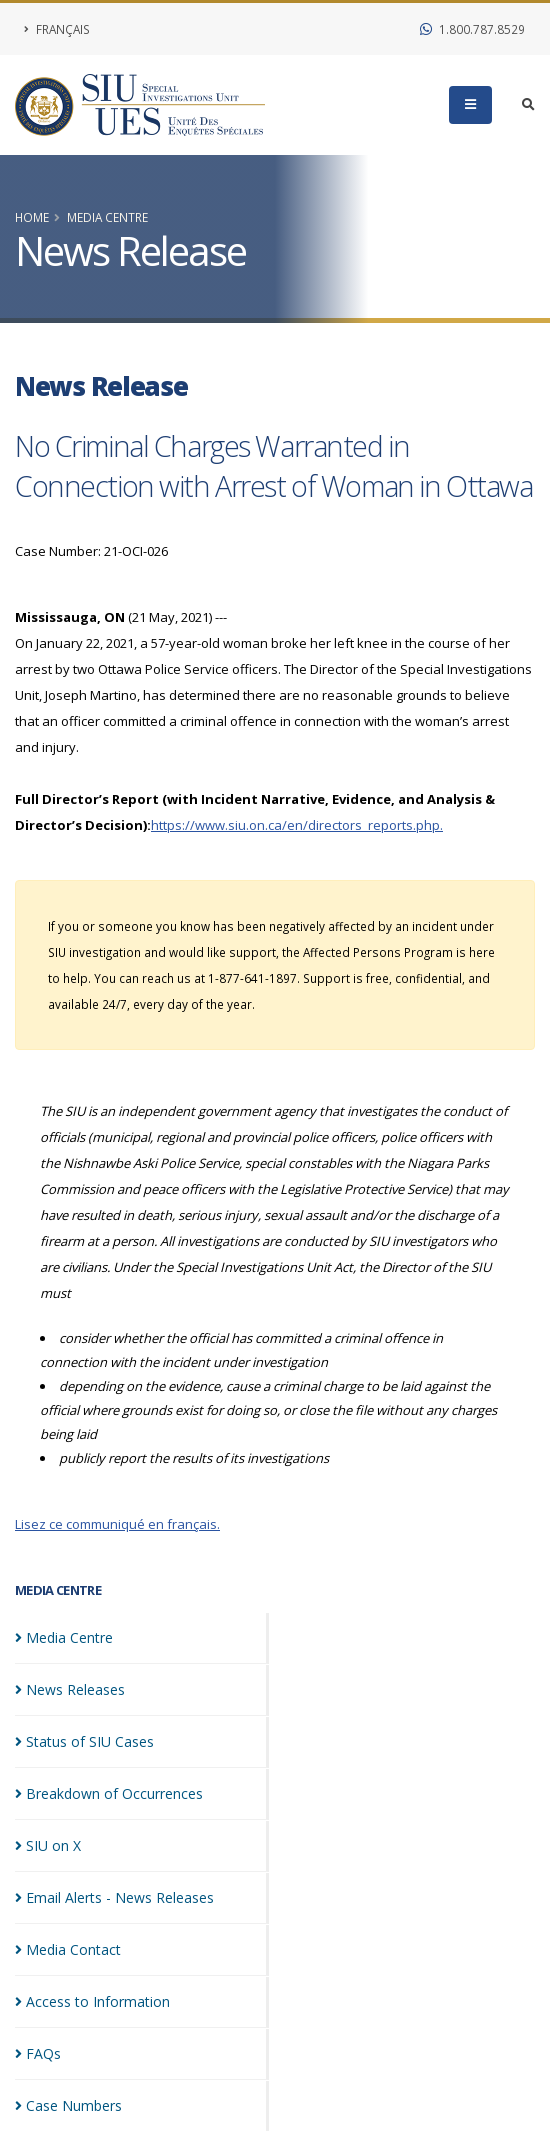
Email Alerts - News (114, 1897)
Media (64, 1637)
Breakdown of (109, 1793)
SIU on (48, 1845)
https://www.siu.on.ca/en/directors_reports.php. (297, 825)
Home (32, 217)
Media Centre (107, 217)
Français (57, 29)
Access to (92, 2001)
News (70, 1689)
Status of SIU (84, 1741)
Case (68, 2105)
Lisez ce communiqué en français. (117, 1524)
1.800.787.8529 (472, 29)
